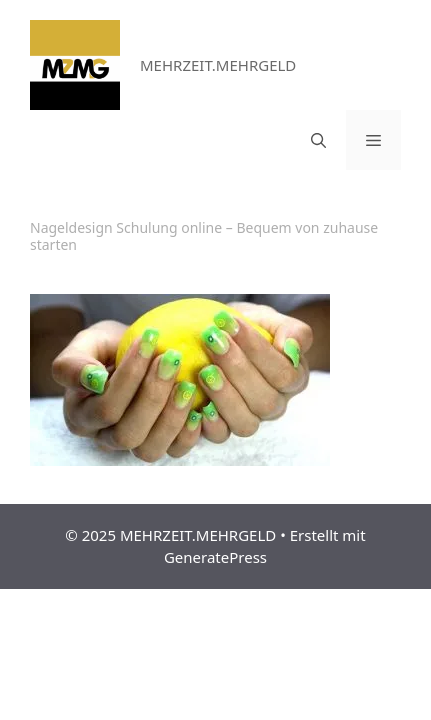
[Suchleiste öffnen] (318, 140)
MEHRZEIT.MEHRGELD (218, 65)
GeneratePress (215, 557)
